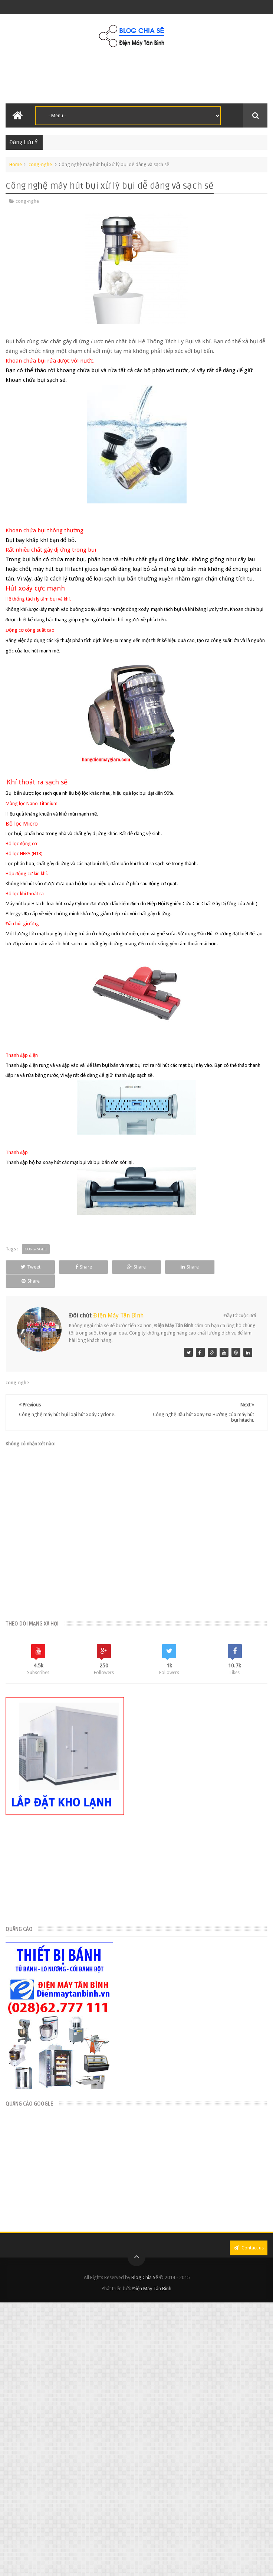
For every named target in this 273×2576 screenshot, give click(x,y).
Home (15, 164)
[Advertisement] (72, 2168)
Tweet (35, 1267)
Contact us (249, 2248)
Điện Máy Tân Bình (118, 1315)
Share (97, 1267)
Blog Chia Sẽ (144, 2277)
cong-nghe (40, 164)
